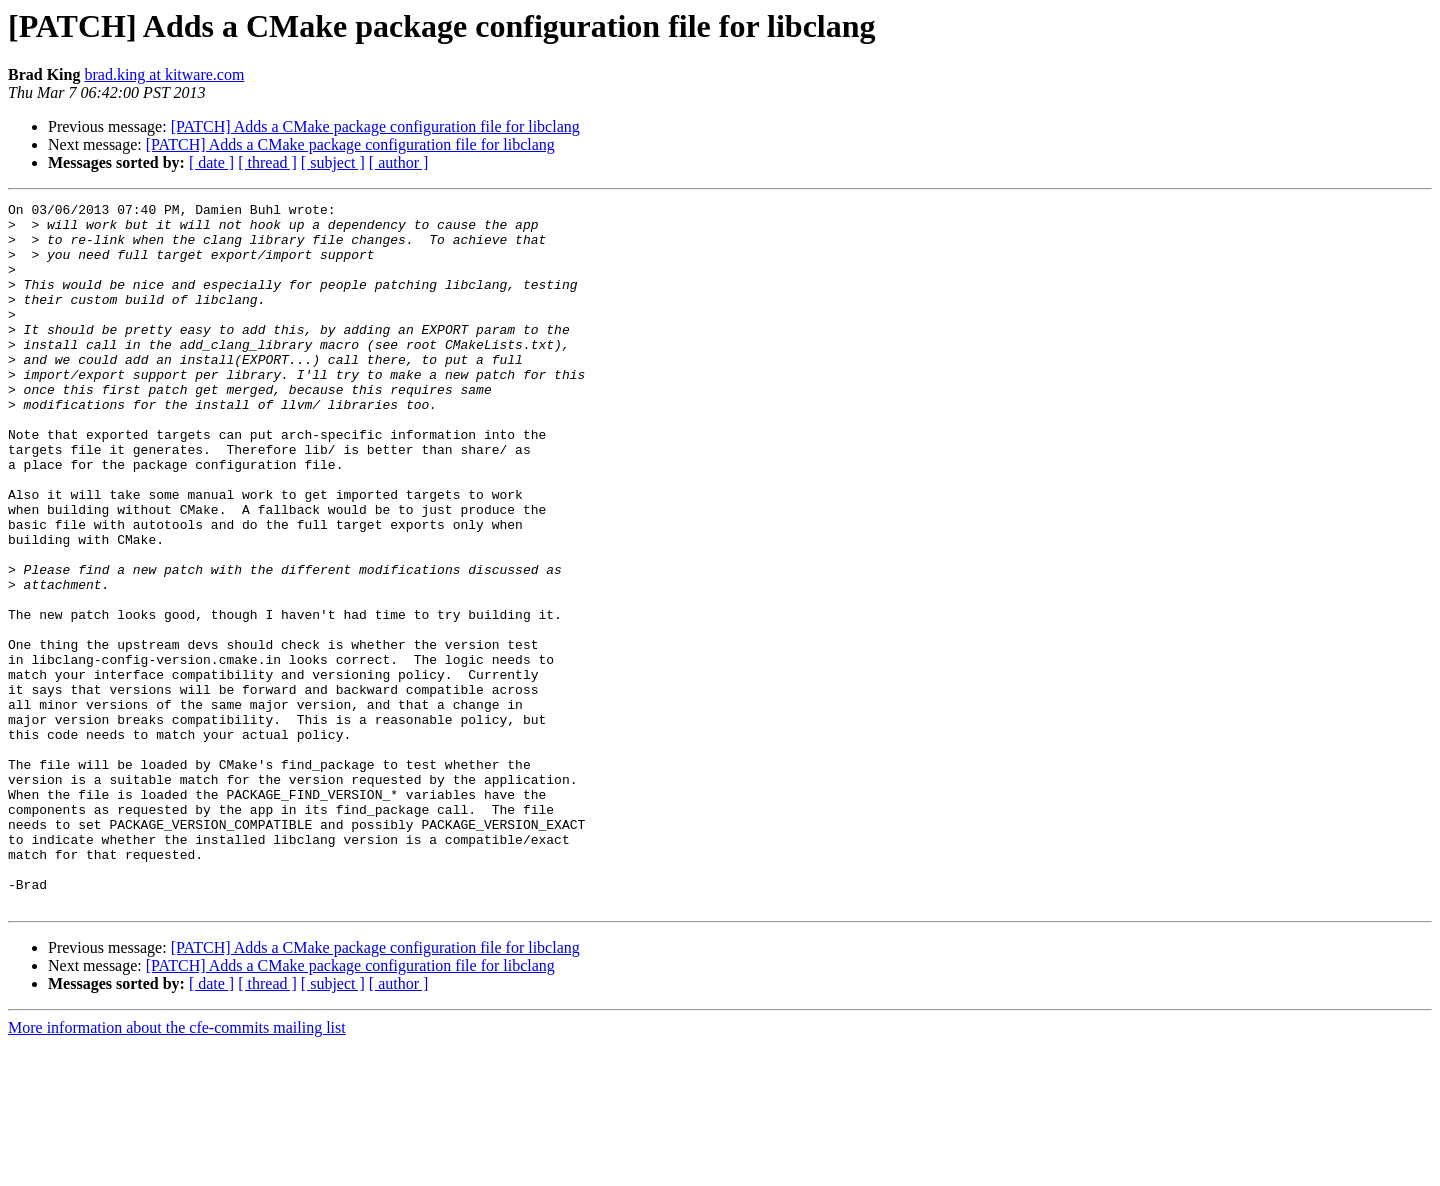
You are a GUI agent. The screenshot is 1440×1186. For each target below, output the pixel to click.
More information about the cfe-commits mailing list (177, 1168)
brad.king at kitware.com (164, 74)
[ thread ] (267, 162)
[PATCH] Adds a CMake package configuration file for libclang (375, 126)
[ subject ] (333, 162)
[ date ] (211, 162)
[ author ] (399, 162)
